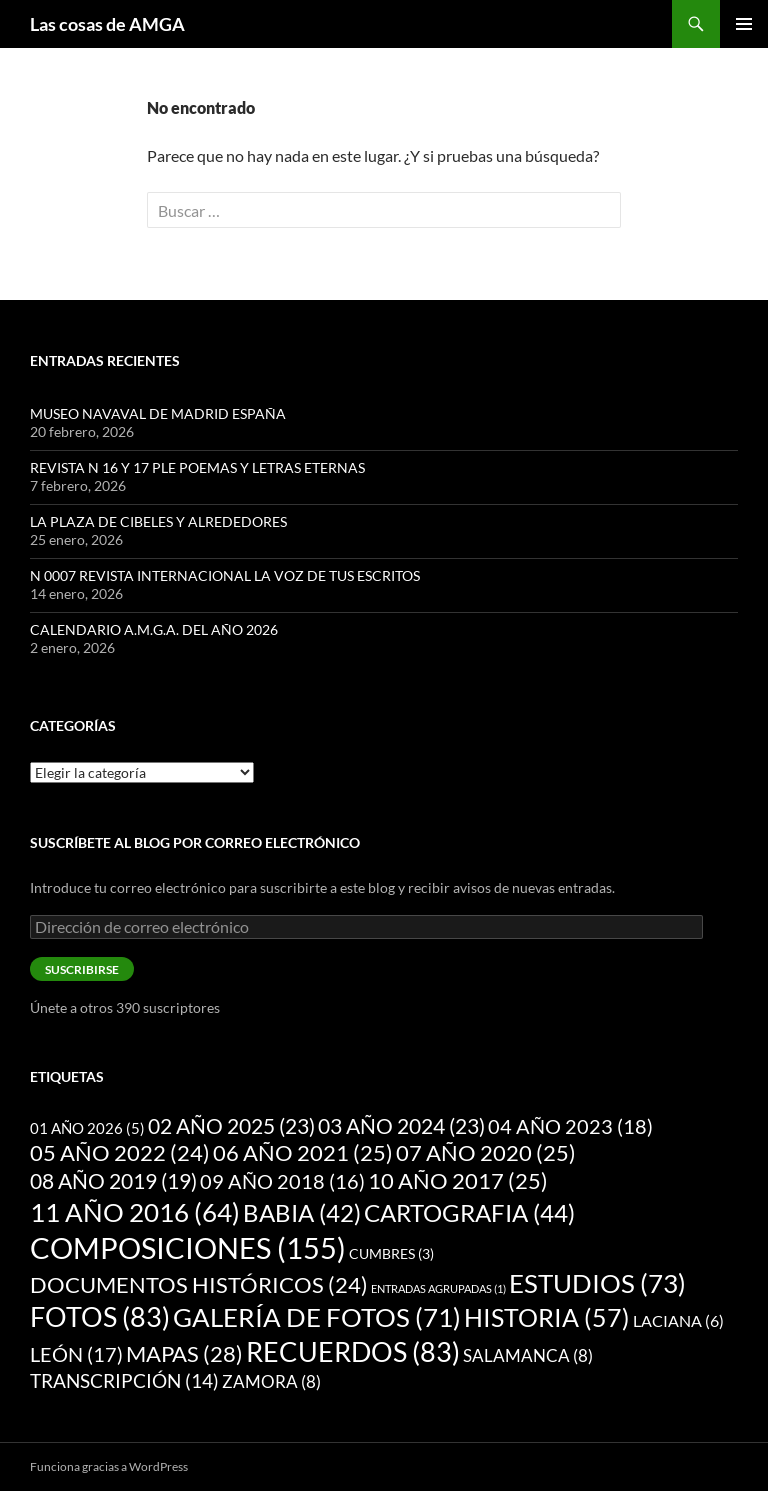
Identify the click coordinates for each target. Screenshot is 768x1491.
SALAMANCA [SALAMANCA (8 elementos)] (528, 1355)
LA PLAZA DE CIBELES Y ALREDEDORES (158, 521)
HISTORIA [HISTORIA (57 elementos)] (547, 1317)
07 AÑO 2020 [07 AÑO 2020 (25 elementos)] (486, 1153)
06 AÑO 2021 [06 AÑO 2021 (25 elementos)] (303, 1153)
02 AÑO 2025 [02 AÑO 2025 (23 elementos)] (231, 1126)
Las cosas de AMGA (107, 24)
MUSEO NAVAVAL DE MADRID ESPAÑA (158, 413)
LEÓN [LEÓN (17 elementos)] (76, 1354)
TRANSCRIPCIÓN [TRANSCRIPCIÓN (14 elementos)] (124, 1380)
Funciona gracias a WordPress (109, 1466)
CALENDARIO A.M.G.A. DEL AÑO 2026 (154, 629)
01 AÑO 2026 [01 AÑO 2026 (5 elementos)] (87, 1128)
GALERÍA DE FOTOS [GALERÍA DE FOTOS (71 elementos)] (317, 1317)
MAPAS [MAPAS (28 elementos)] (184, 1353)
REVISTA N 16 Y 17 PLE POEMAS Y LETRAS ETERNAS (197, 467)
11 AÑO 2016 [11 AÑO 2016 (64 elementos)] (135, 1212)
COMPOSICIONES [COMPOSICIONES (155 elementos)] (188, 1247)
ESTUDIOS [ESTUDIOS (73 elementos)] (597, 1283)
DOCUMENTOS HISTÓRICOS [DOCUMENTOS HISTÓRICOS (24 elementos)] (199, 1285)
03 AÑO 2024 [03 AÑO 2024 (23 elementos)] (401, 1126)
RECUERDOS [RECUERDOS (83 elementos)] (353, 1352)
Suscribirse (82, 969)
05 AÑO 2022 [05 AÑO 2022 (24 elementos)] (120, 1153)
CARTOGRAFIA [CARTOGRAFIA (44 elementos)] (469, 1212)
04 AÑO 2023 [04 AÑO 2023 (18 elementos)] (570, 1126)
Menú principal (744, 24)
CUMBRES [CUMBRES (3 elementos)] (391, 1254)
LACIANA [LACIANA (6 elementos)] (678, 1320)
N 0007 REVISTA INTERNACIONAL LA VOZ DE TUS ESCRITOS (225, 575)
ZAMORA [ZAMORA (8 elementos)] (271, 1381)
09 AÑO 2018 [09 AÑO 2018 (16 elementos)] (282, 1181)
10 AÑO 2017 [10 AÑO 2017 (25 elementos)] (458, 1181)
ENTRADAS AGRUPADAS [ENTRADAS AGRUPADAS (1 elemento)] (438, 1288)
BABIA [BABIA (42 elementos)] (302, 1213)
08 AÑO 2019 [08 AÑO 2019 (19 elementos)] (113, 1181)
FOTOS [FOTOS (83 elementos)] (100, 1317)
